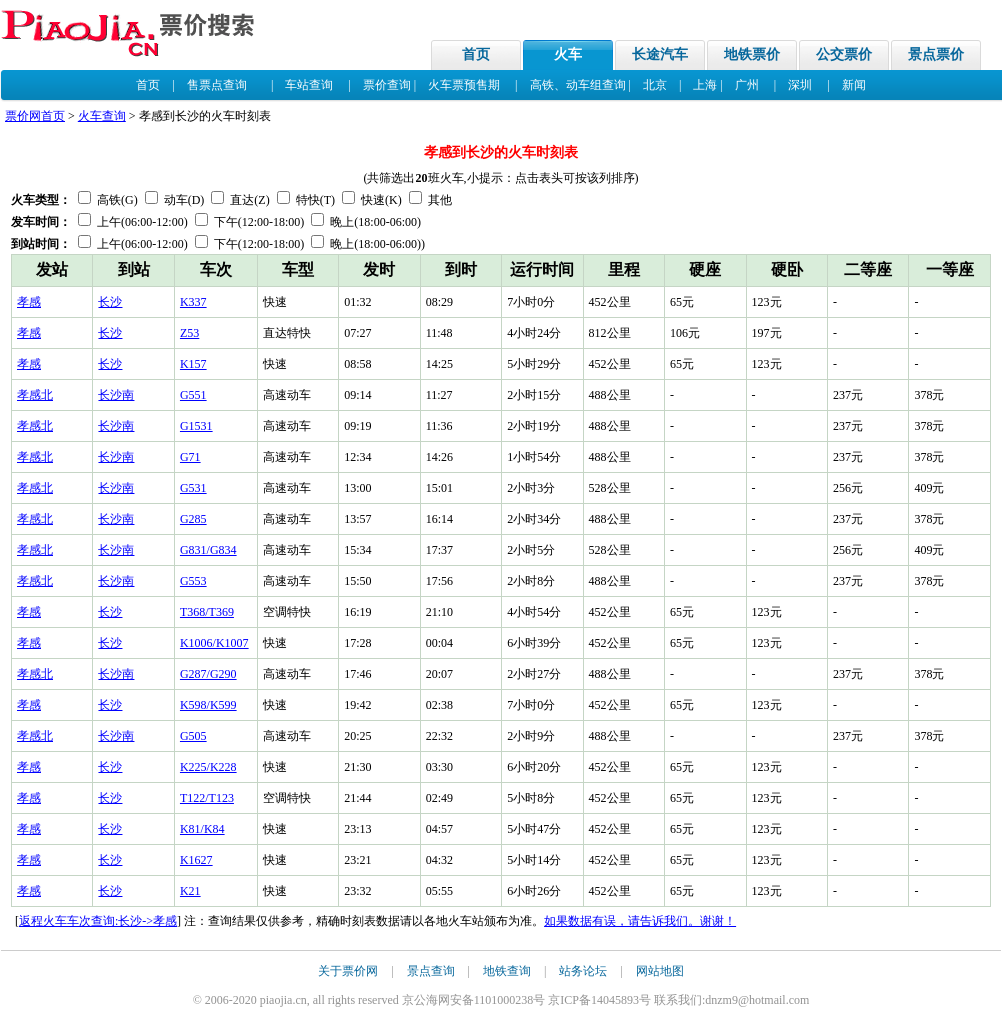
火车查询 (102, 116)
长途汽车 (660, 54)
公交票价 (844, 54)
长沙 (110, 302)
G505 (193, 736)
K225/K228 (208, 767)
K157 (193, 364)
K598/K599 (208, 705)
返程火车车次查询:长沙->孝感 (98, 921)
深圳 (800, 85)
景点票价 (936, 54)
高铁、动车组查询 (578, 85)
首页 (476, 54)
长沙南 (116, 395)
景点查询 (431, 971)
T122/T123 (207, 798)
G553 (193, 581)
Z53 (189, 333)
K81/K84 (202, 829)
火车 (568, 54)
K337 (193, 302)
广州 (747, 85)
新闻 (854, 85)
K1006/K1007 (214, 643)
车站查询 (309, 85)
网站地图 (660, 971)
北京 (655, 85)
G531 (193, 488)
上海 (705, 85)
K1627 (196, 860)
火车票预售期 (464, 85)
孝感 (29, 302)
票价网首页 (35, 116)
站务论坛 (583, 971)
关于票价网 (348, 971)
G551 (193, 395)
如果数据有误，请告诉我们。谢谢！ (640, 921)
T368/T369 (207, 612)
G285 (193, 519)
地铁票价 (752, 54)
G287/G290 (208, 674)
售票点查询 (217, 85)
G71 (190, 457)
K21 (190, 891)
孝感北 (35, 395)
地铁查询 (507, 971)
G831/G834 (208, 550)
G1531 (196, 426)
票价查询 (387, 85)
